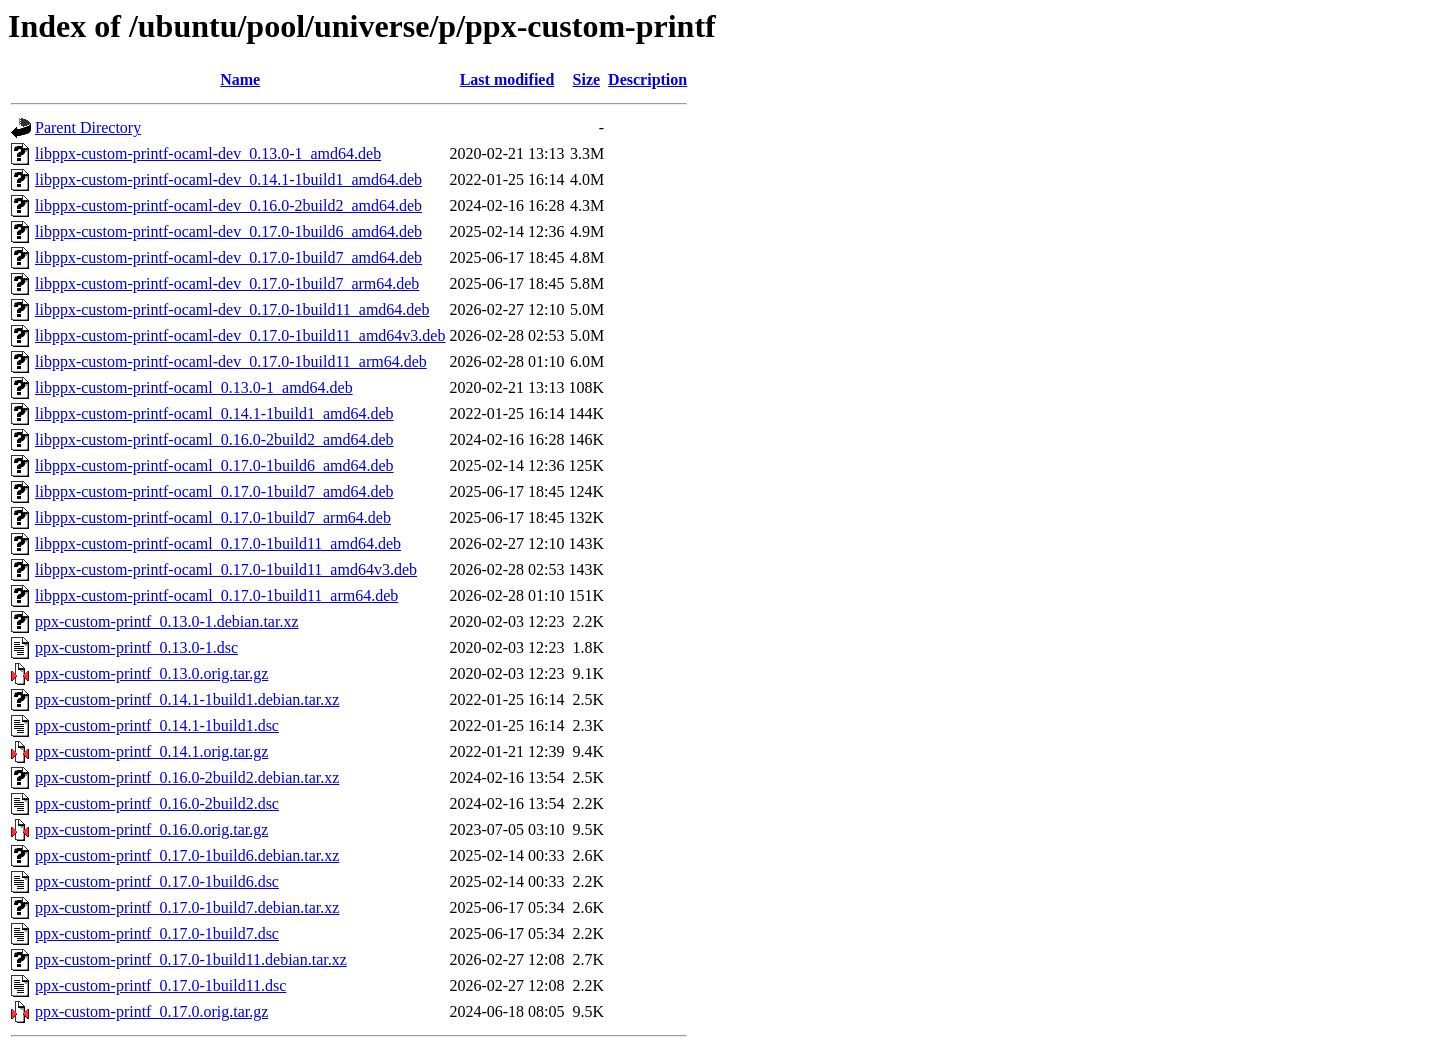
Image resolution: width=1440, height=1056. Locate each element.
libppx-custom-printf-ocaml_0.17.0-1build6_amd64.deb (214, 465)
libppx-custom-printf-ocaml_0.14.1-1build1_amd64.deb (214, 413)
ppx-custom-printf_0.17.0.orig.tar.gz (151, 1011)
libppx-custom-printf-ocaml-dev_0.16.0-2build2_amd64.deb (228, 205)
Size (587, 79)
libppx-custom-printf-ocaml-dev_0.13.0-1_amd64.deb (208, 153)
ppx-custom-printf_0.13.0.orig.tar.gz (151, 673)
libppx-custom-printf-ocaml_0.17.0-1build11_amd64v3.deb (226, 569)
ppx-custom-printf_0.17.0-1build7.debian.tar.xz (187, 907)
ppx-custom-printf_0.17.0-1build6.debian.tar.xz (187, 855)
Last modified (507, 79)
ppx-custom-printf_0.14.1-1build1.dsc (157, 725)
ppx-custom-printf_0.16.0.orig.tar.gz (151, 829)
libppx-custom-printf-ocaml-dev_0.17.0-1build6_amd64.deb (228, 231)
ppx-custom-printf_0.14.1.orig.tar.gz (151, 751)
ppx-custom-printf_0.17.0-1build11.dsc (160, 985)
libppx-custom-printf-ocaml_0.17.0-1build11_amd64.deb (218, 543)
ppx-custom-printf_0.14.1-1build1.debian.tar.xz (187, 699)
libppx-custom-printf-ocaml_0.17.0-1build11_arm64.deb (216, 595)
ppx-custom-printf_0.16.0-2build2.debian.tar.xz (187, 777)
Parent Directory (88, 127)
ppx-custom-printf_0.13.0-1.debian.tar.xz (167, 621)
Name (240, 79)
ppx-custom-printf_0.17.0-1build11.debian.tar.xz (191, 959)
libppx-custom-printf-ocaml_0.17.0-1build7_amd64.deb (214, 491)
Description (647, 79)
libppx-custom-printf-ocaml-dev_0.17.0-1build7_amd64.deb (228, 257)
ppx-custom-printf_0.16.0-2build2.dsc (157, 803)
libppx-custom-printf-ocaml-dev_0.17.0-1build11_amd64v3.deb (240, 335)
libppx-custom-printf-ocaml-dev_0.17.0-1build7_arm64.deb (227, 283)
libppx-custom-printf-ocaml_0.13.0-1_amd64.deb (194, 387)
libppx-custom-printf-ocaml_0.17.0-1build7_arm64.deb (213, 517)
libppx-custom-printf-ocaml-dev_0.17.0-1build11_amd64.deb (232, 309)
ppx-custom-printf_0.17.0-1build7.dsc (157, 933)
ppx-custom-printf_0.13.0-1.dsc (136, 647)
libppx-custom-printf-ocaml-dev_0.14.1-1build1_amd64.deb (228, 179)
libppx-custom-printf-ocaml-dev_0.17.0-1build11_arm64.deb (231, 361)
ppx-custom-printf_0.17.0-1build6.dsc (157, 881)
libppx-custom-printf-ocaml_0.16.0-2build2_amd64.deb (214, 439)
